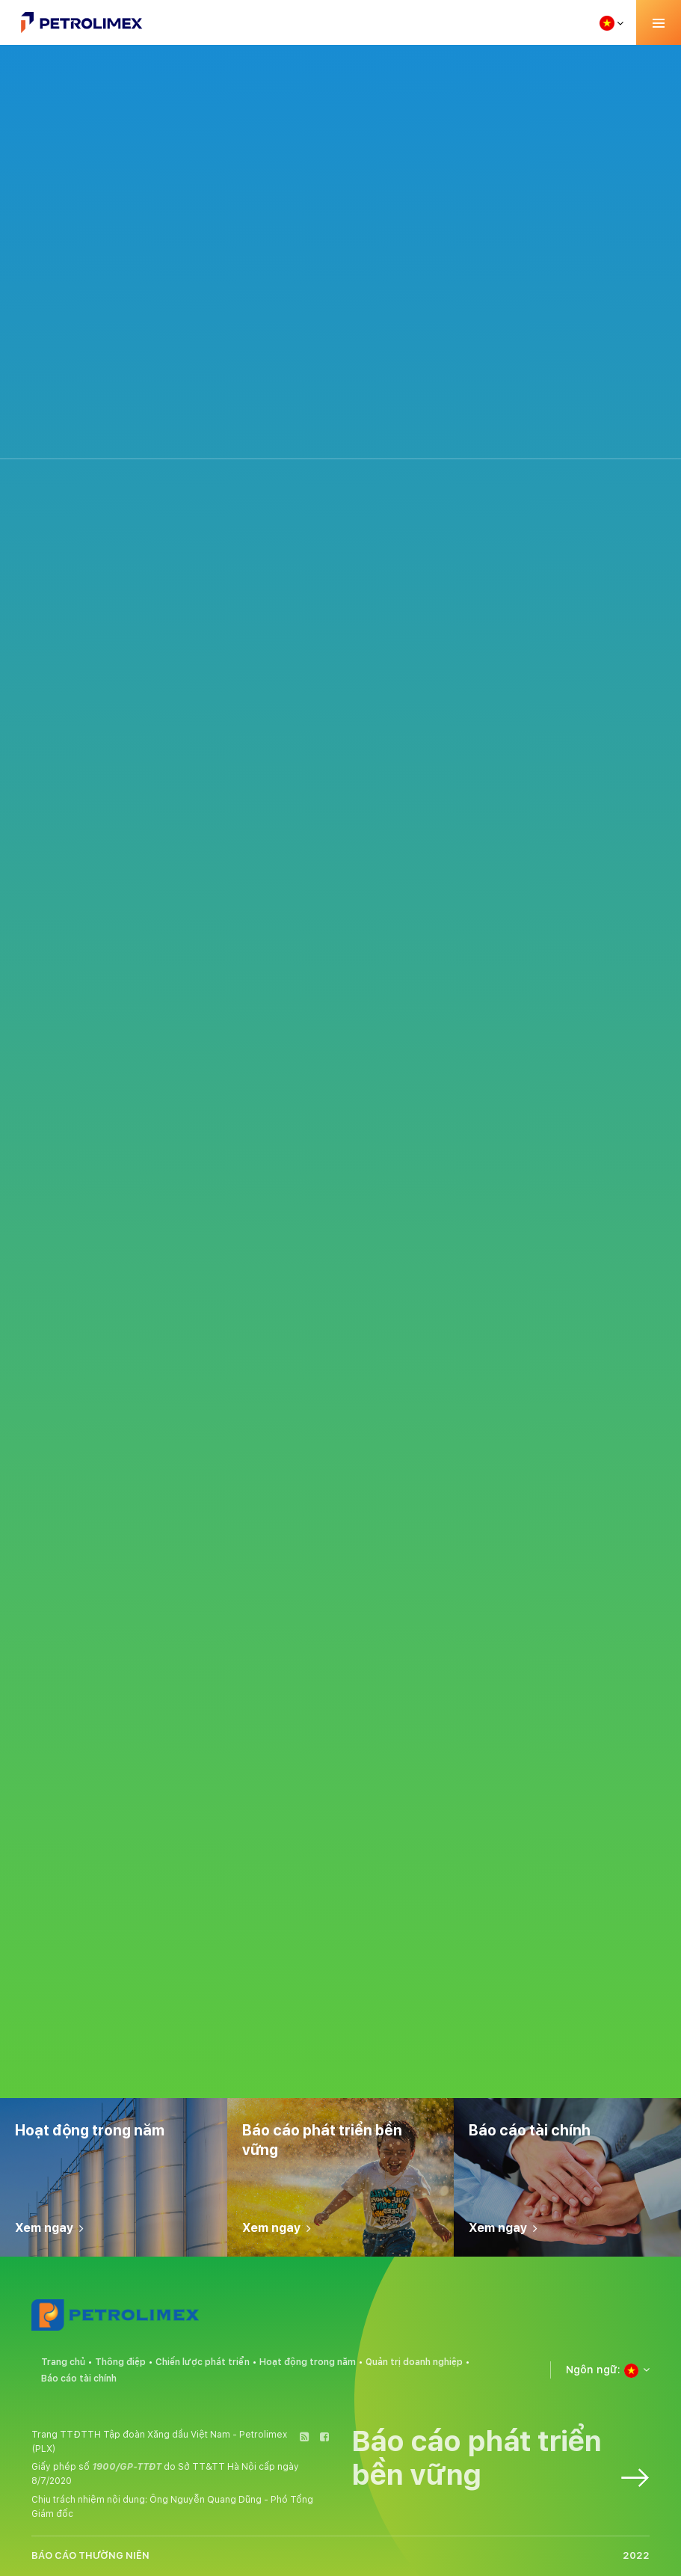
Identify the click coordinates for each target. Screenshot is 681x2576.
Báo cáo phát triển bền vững (500, 2458)
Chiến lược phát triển (202, 2362)
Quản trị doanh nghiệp (414, 2362)
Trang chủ (63, 2362)
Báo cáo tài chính (79, 2378)
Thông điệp (120, 2362)
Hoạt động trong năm (307, 2362)
